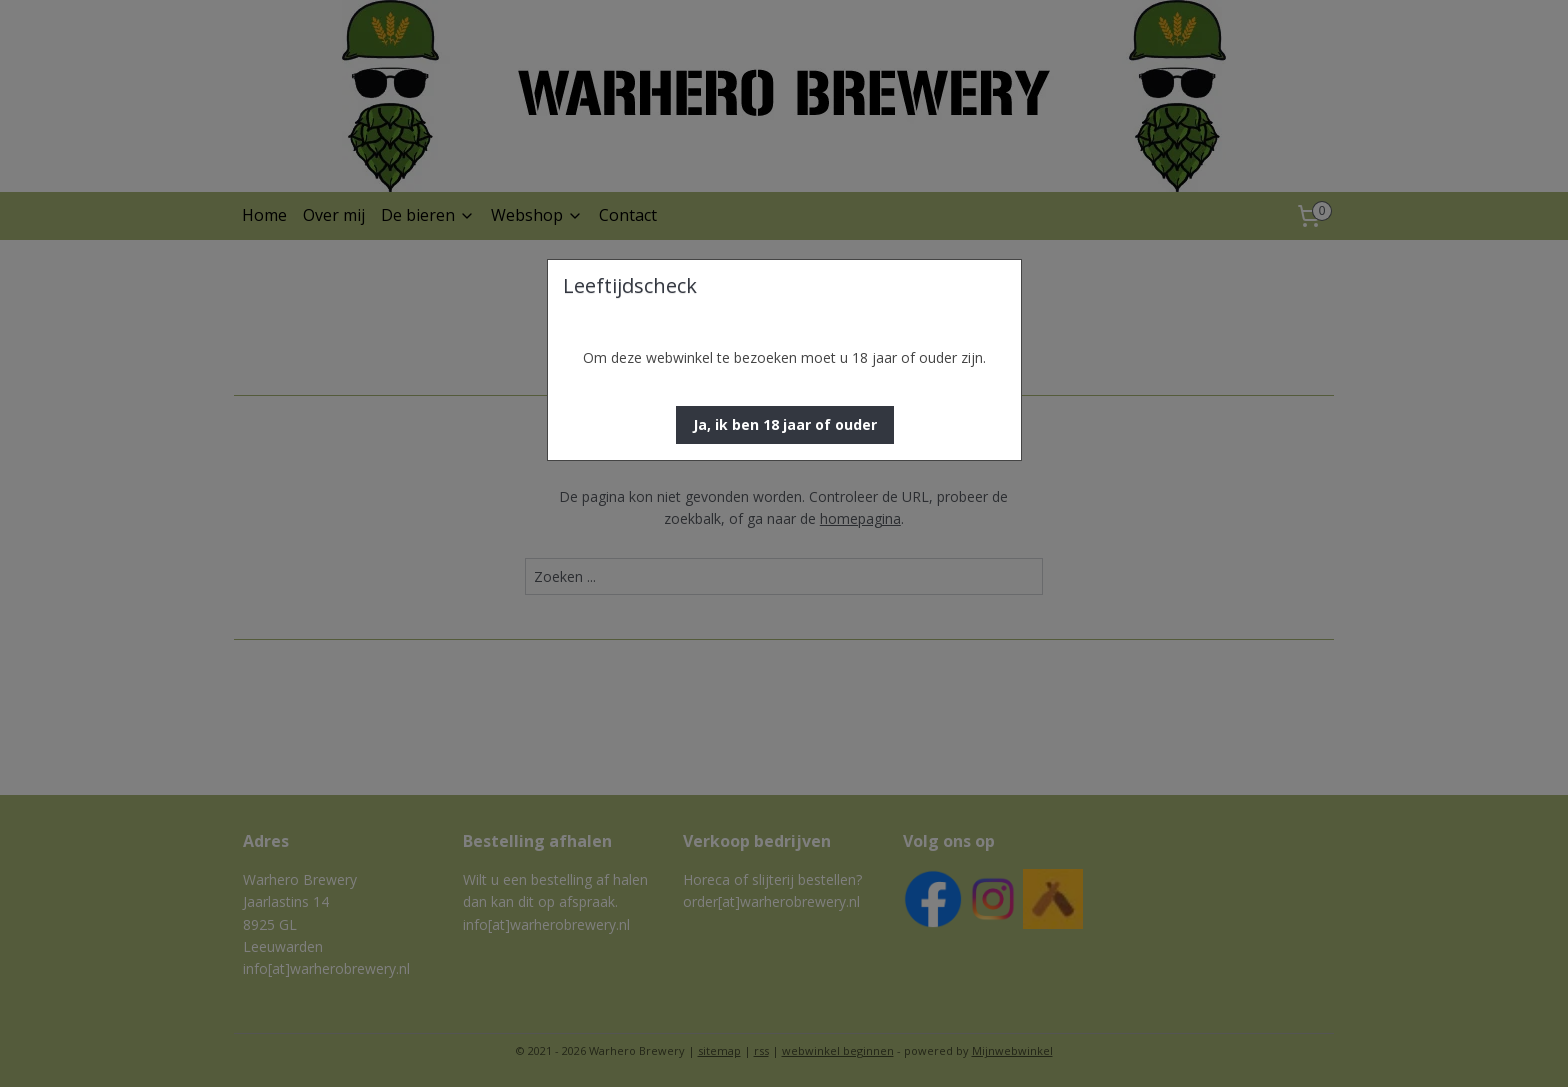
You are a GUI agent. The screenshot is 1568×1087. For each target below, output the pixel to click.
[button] (785, 425)
